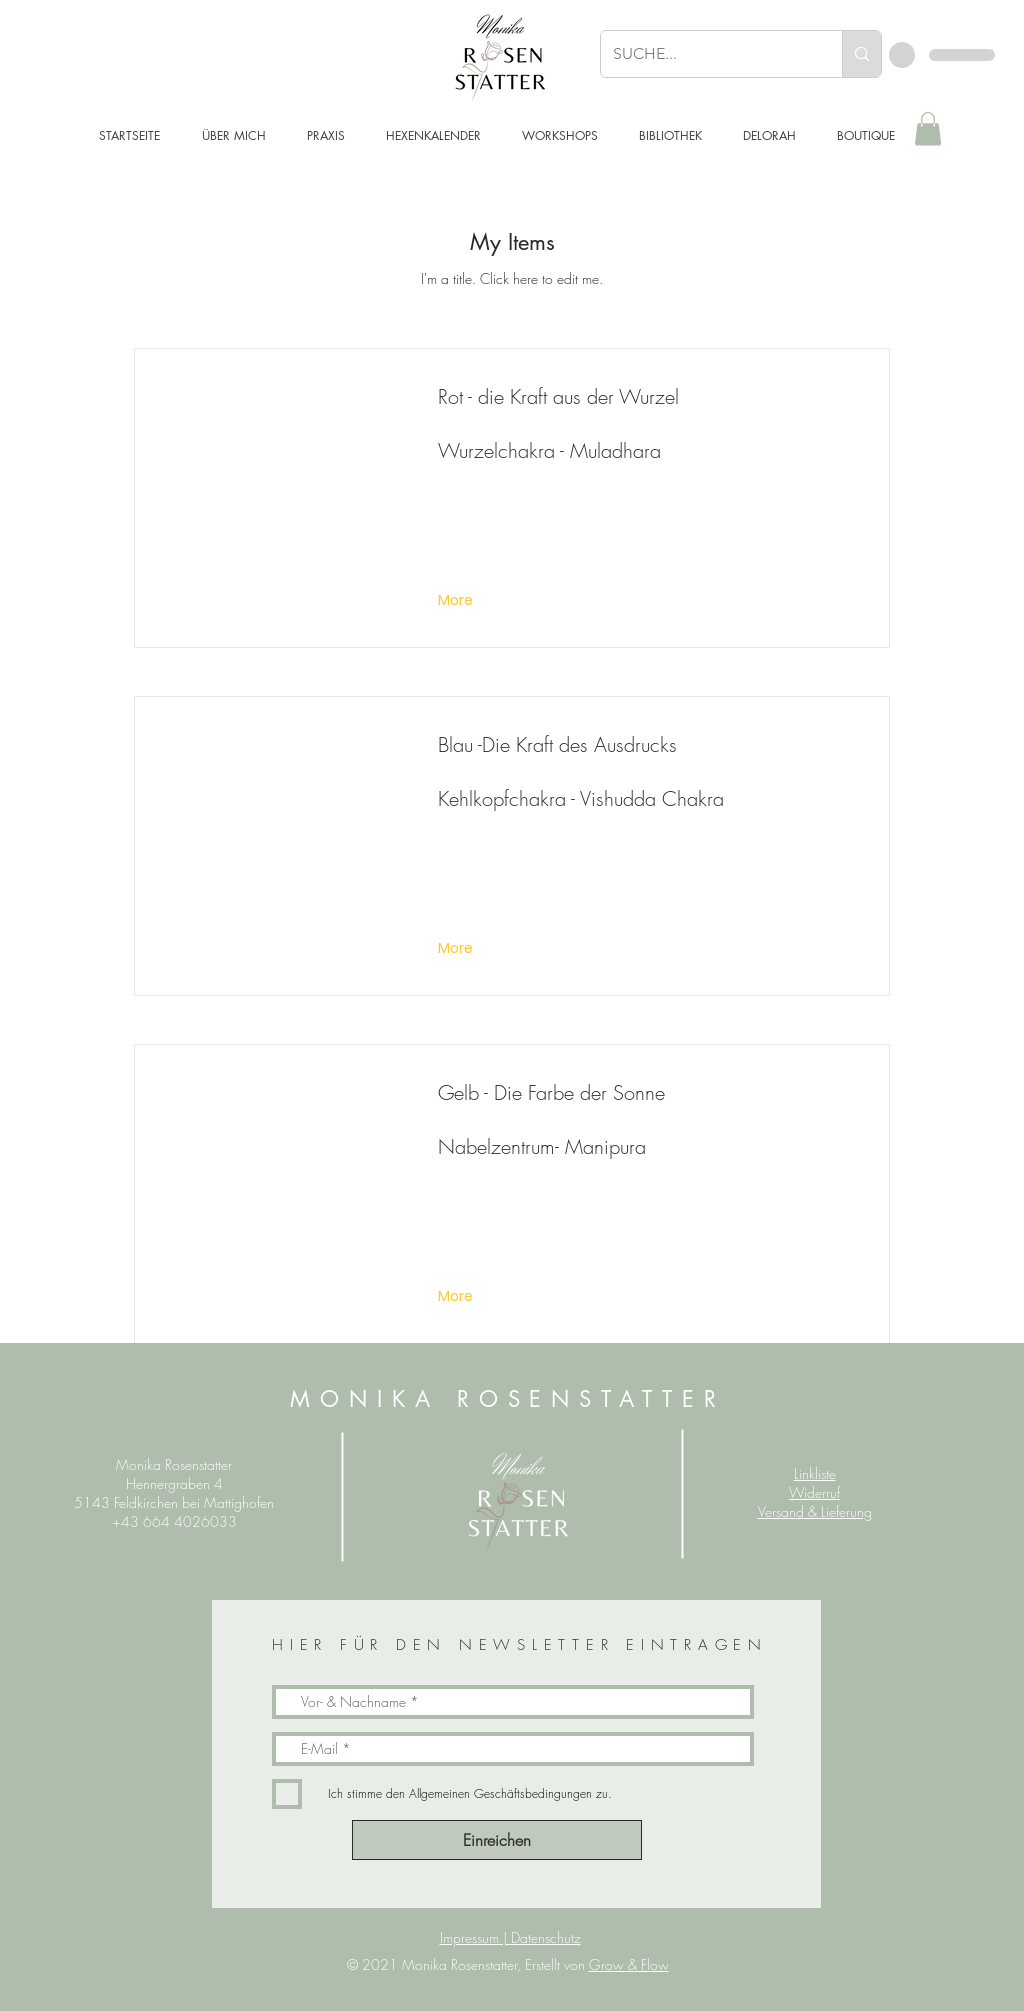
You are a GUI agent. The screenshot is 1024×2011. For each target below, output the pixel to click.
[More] (457, 601)
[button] (928, 128)
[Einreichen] (497, 1840)
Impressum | (475, 1937)
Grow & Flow (629, 1964)
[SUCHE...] (706, 54)
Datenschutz (546, 1937)
